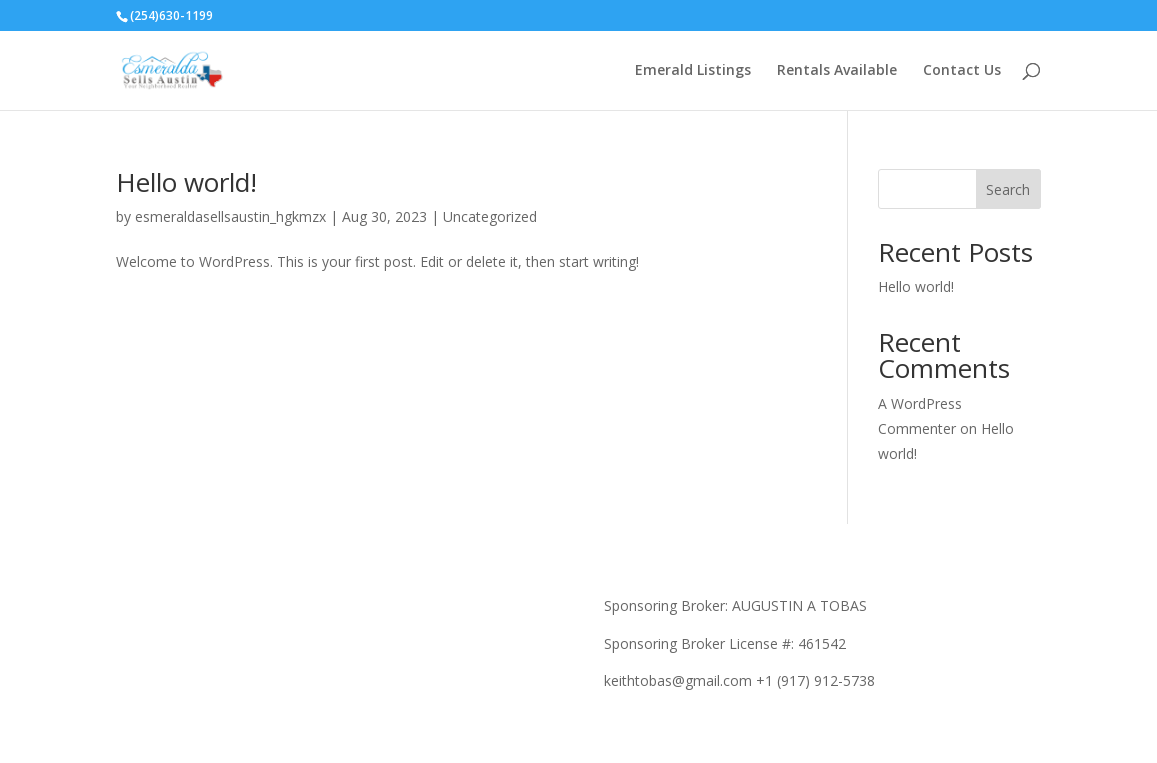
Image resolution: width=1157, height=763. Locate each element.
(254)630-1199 (171, 15)
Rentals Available (837, 71)
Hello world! (186, 182)
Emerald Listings (693, 71)
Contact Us (962, 71)
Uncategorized (490, 216)
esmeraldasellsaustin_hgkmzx (230, 216)
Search (1008, 189)
